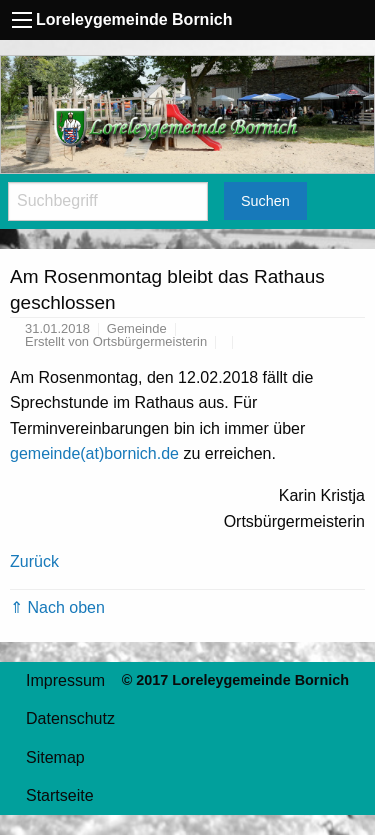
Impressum (65, 680)
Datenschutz (70, 718)
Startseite (60, 795)
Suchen (265, 201)
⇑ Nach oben (57, 607)
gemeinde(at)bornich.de (94, 453)
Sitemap (55, 757)
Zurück (34, 561)
